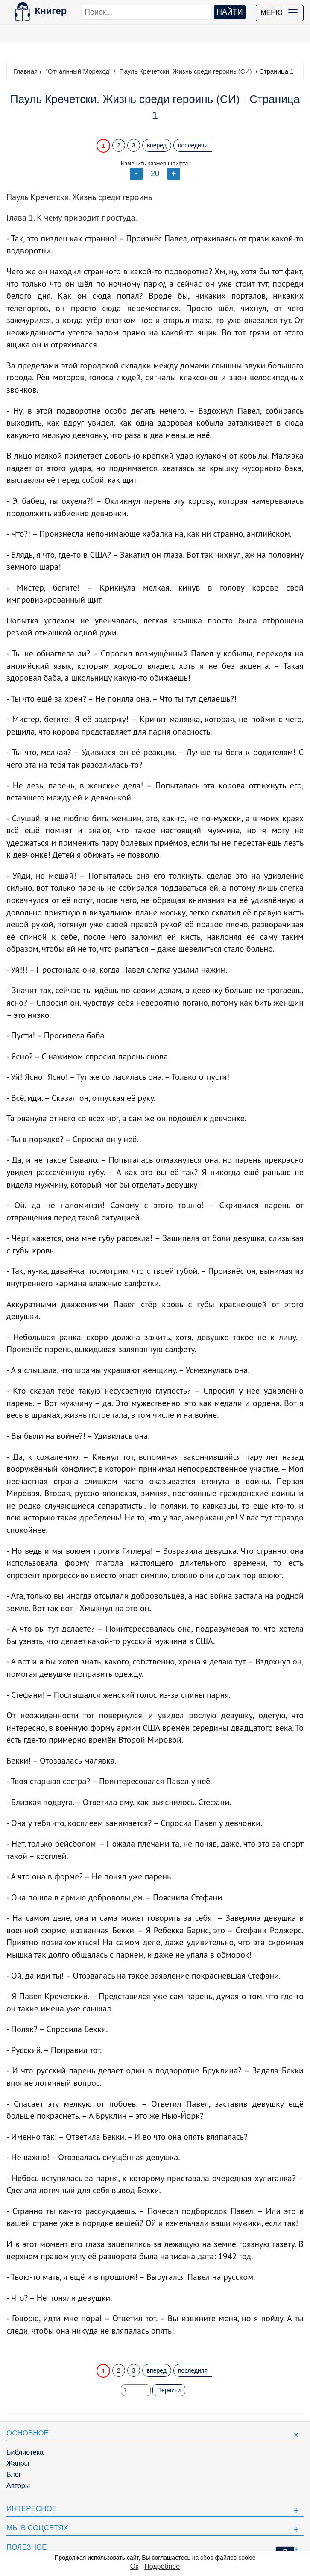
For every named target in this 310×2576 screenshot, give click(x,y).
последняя (193, 145)
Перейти (169, 2390)
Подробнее (162, 2566)
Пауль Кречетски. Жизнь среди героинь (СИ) (186, 71)
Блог (13, 2474)
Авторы (18, 2485)
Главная (25, 71)
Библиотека (25, 2452)
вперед (157, 145)
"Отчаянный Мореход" (78, 71)
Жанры (17, 2463)
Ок (134, 2566)
